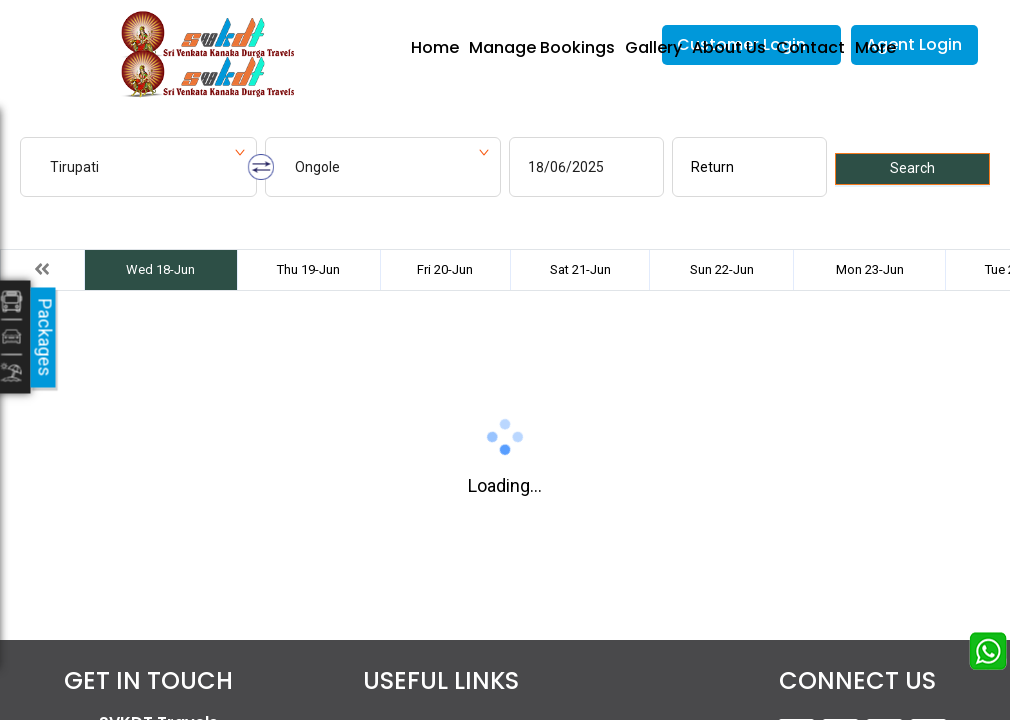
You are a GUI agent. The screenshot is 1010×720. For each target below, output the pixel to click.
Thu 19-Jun (308, 269)
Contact (810, 47)
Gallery (653, 47)
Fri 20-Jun (445, 269)
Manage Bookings (542, 47)
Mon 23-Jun (870, 269)
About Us (729, 47)
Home (435, 47)
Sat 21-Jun (580, 269)
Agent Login (914, 44)
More (875, 47)
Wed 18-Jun (160, 269)
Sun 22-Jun (722, 269)
